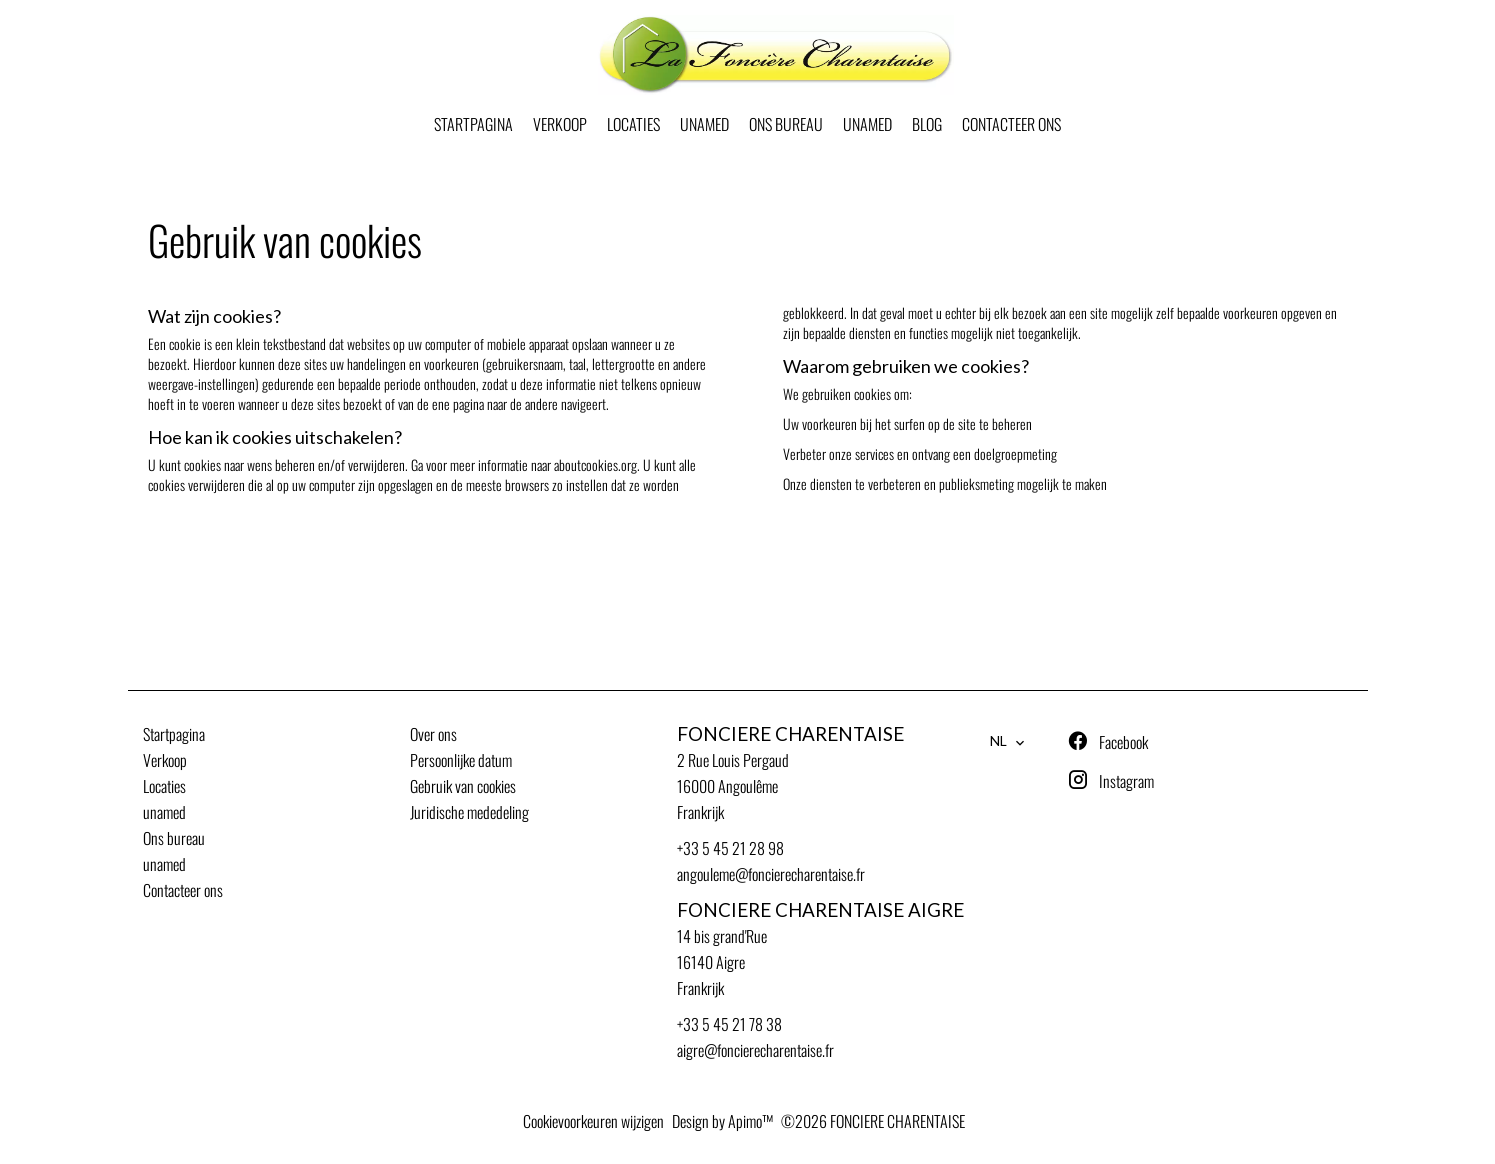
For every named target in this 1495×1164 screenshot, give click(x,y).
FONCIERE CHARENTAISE (790, 734)
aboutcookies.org (595, 464)
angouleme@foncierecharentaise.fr (771, 874)
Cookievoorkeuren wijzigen (593, 1121)
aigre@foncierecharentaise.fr (755, 1050)
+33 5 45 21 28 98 (730, 848)
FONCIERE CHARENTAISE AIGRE (820, 910)
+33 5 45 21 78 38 (729, 1024)
